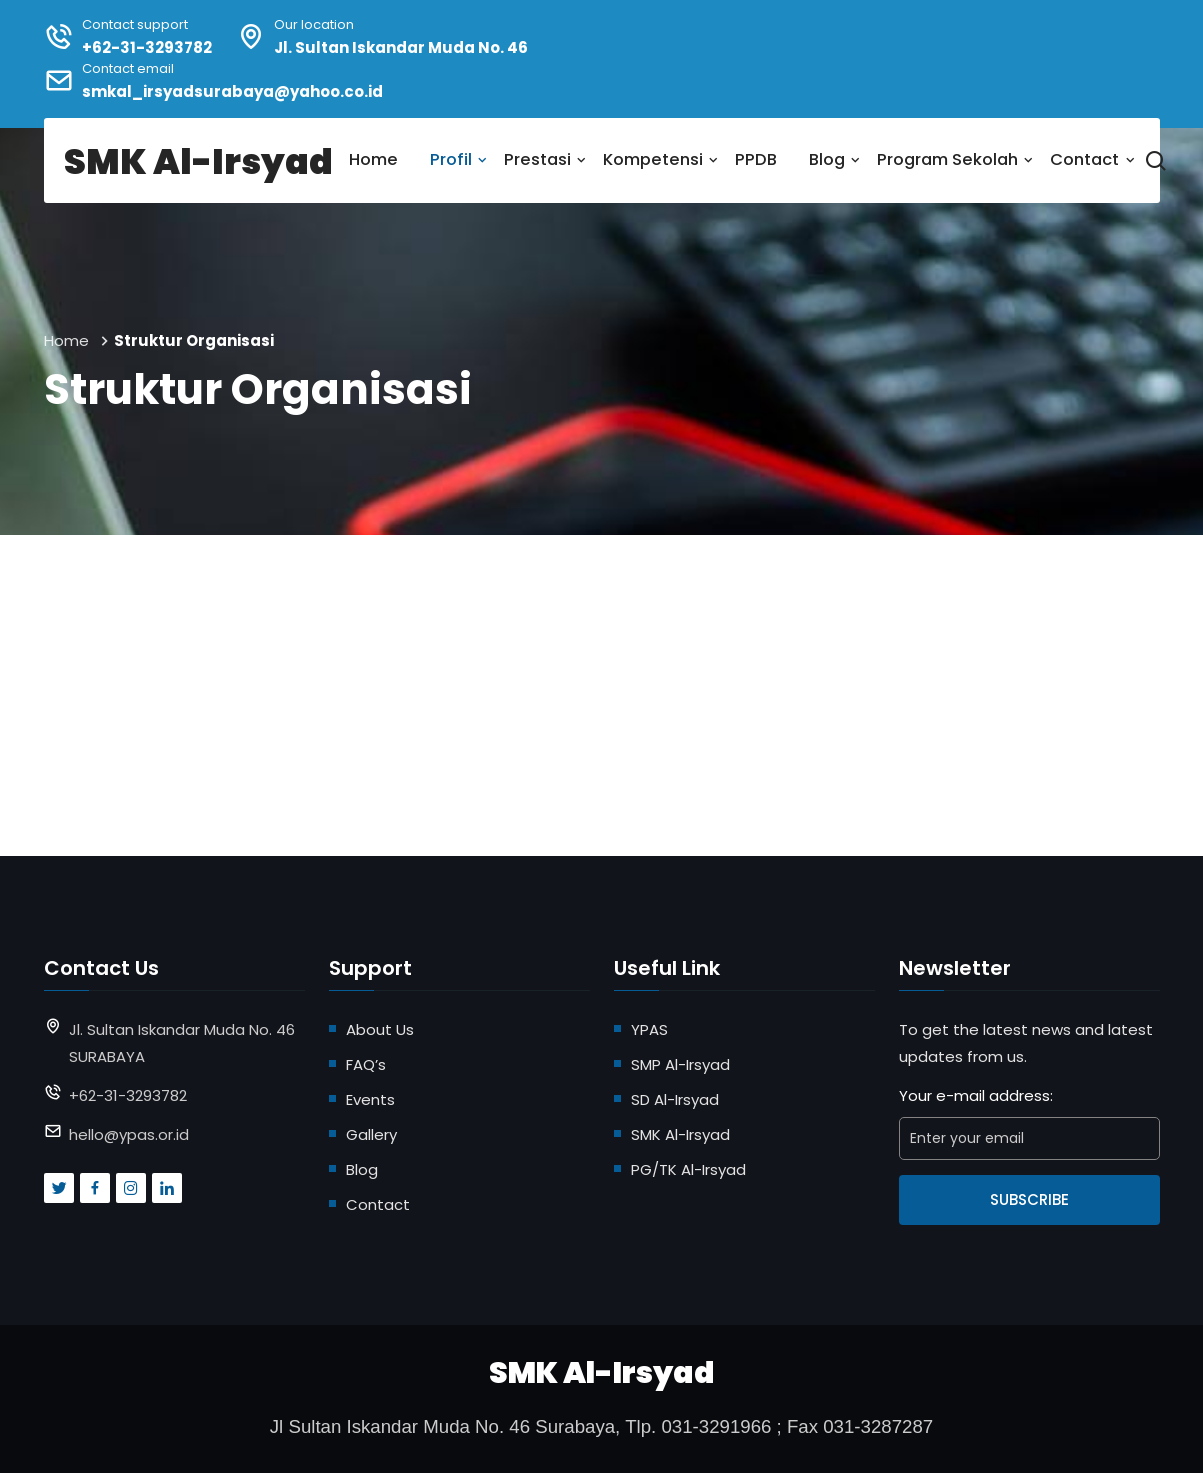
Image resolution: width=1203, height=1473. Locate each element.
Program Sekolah (947, 159)
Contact (1084, 159)
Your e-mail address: (976, 1095)
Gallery (371, 1134)
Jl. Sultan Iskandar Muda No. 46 (401, 47)
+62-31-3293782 (147, 47)
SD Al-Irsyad (675, 1099)
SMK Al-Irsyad (680, 1134)
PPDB (756, 159)
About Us (380, 1029)
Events (370, 1099)
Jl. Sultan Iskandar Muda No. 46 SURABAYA (182, 1043)
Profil (451, 159)
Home (373, 159)
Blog (827, 159)
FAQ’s (366, 1064)
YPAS (649, 1029)
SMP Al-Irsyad (680, 1064)
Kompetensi (653, 159)
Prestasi (537, 159)
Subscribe (1029, 1199)
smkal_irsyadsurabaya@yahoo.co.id (232, 91)
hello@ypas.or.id (129, 1134)
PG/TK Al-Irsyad (688, 1169)
